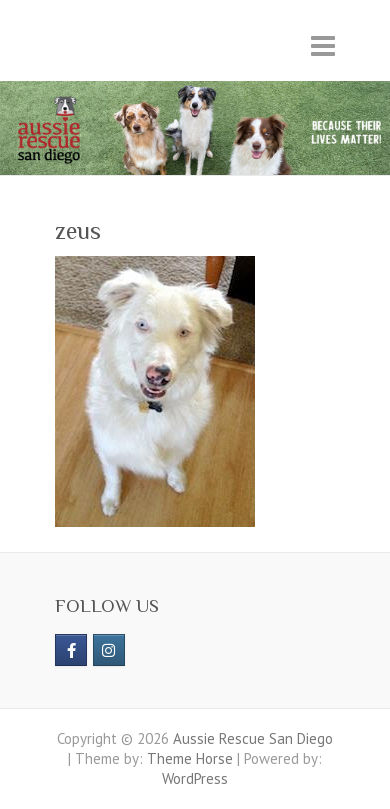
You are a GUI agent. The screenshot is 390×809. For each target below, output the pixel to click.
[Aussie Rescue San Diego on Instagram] (109, 650)
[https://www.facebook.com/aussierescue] (71, 650)
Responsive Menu (323, 45)
